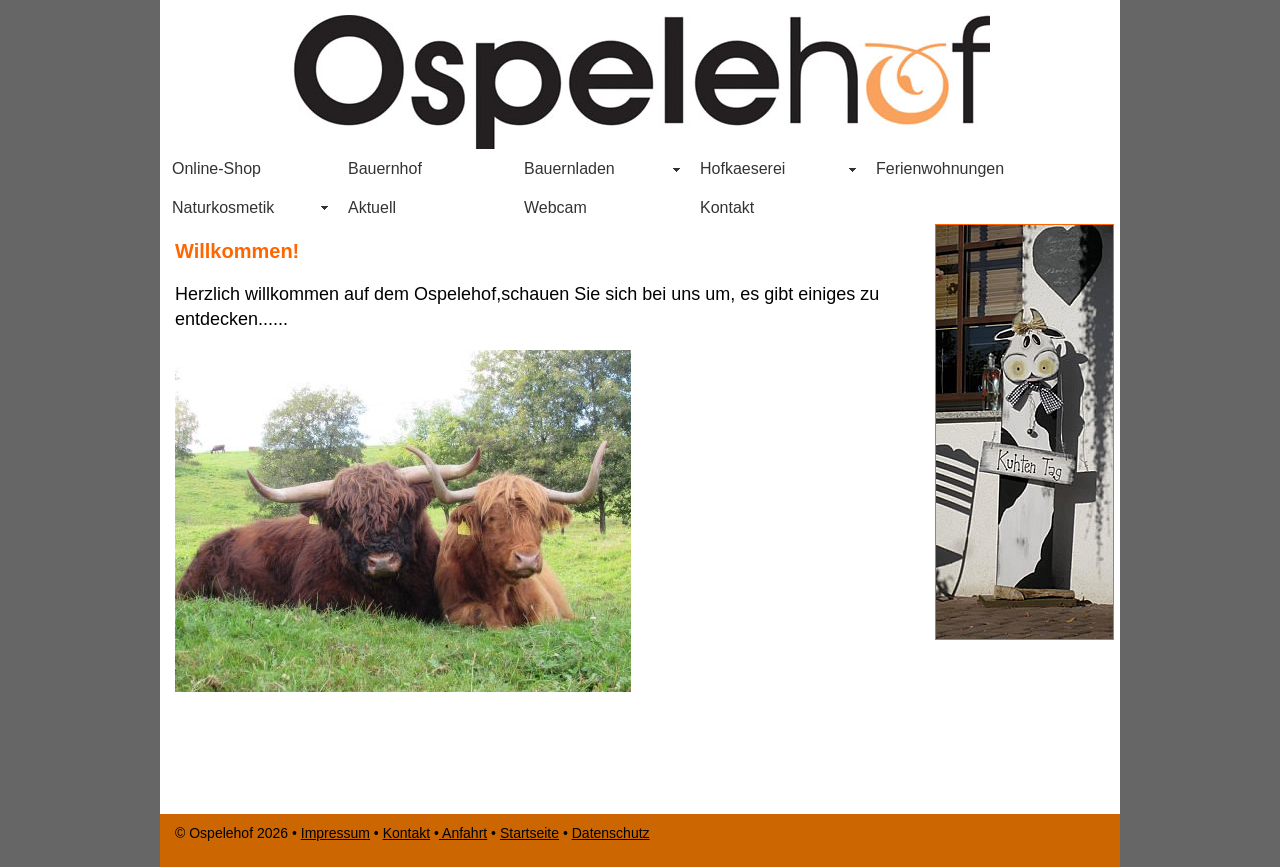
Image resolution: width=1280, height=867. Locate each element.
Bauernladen (563, 171)
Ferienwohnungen (940, 168)
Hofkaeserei (742, 168)
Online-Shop (216, 168)
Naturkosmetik (223, 207)
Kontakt (727, 207)
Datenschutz (611, 833)
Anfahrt (463, 833)
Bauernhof (385, 168)
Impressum (335, 833)
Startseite (529, 833)
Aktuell (372, 207)
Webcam (555, 207)
